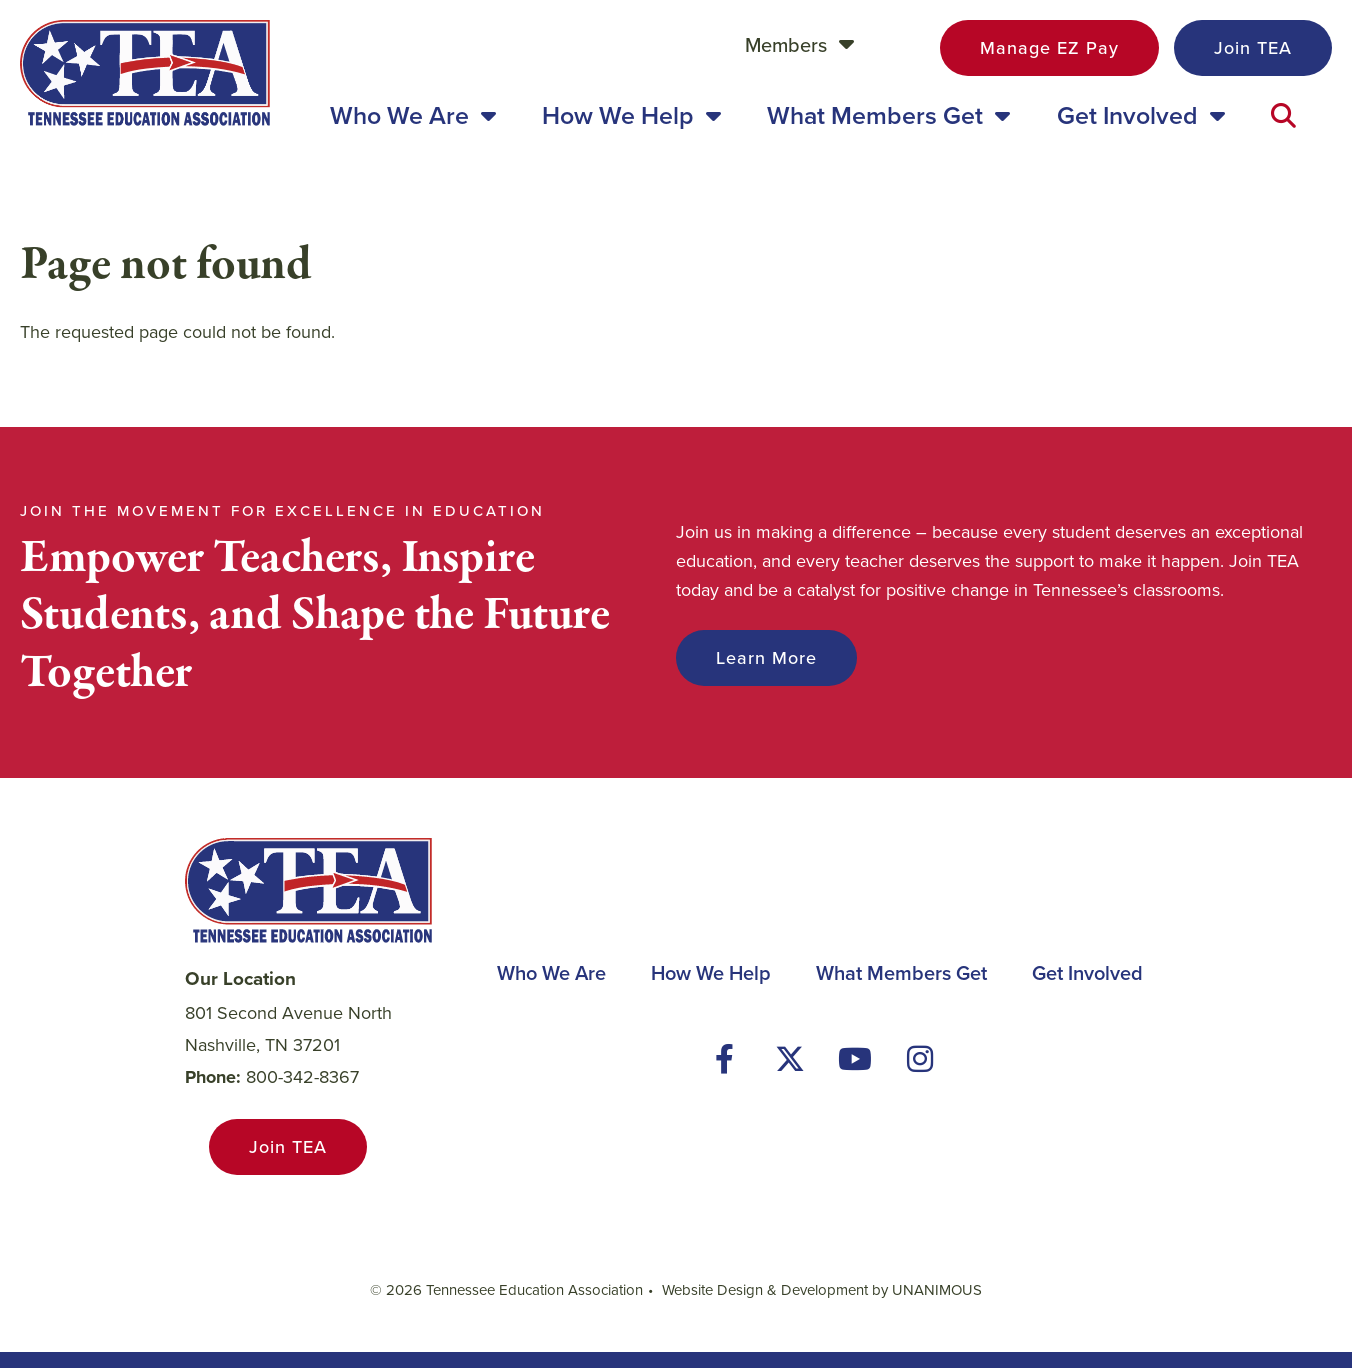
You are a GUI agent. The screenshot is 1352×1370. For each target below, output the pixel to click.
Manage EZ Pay (1049, 48)
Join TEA (1253, 48)
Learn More (766, 660)
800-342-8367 (302, 1078)
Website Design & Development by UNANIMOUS (822, 1292)
